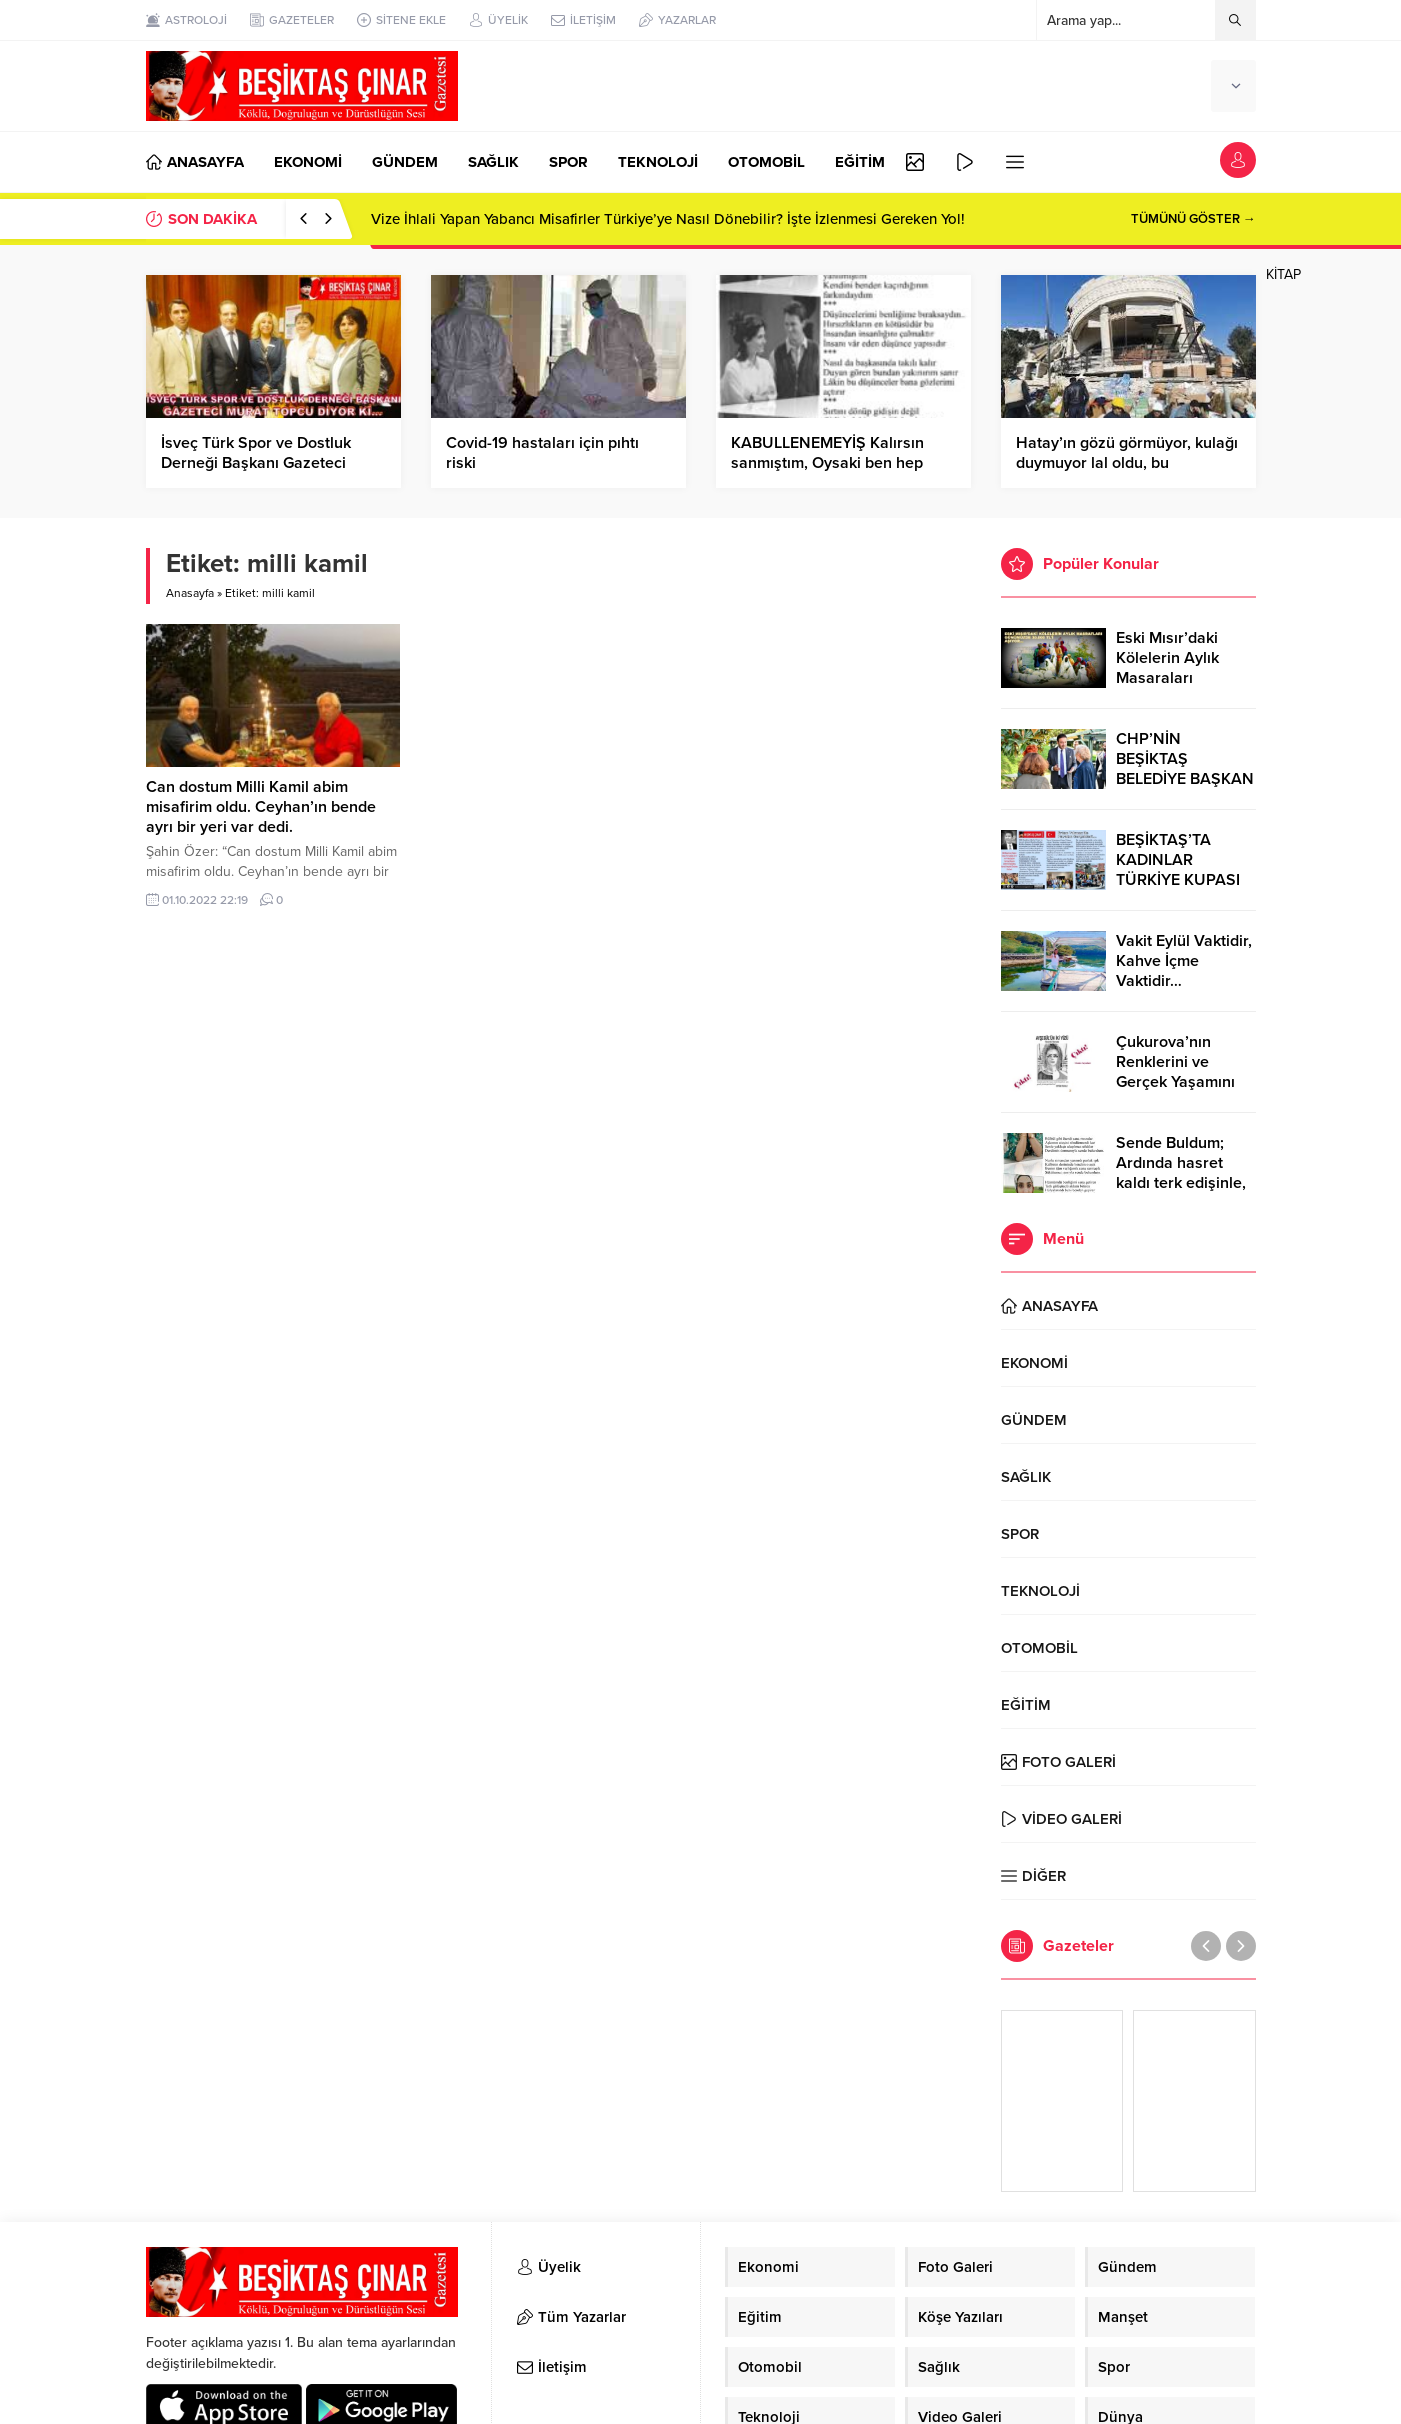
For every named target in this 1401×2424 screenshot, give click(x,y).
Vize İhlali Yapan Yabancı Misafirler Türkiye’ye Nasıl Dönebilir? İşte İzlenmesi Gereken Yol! (668, 219)
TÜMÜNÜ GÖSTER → (1193, 219)
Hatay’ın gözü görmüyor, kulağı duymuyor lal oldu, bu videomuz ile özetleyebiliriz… (1127, 463)
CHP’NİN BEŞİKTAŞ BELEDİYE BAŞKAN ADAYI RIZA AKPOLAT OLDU (1185, 779)
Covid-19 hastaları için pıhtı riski (542, 453)
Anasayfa (190, 593)
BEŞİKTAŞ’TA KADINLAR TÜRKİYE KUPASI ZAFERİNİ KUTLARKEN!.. (1178, 880)
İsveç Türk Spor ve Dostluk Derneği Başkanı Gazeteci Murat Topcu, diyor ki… (256, 463)
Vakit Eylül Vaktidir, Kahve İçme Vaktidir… (1184, 961)
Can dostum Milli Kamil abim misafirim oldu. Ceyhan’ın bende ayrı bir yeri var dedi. (261, 807)
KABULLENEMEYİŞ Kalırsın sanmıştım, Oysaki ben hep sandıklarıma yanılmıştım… (827, 463)
